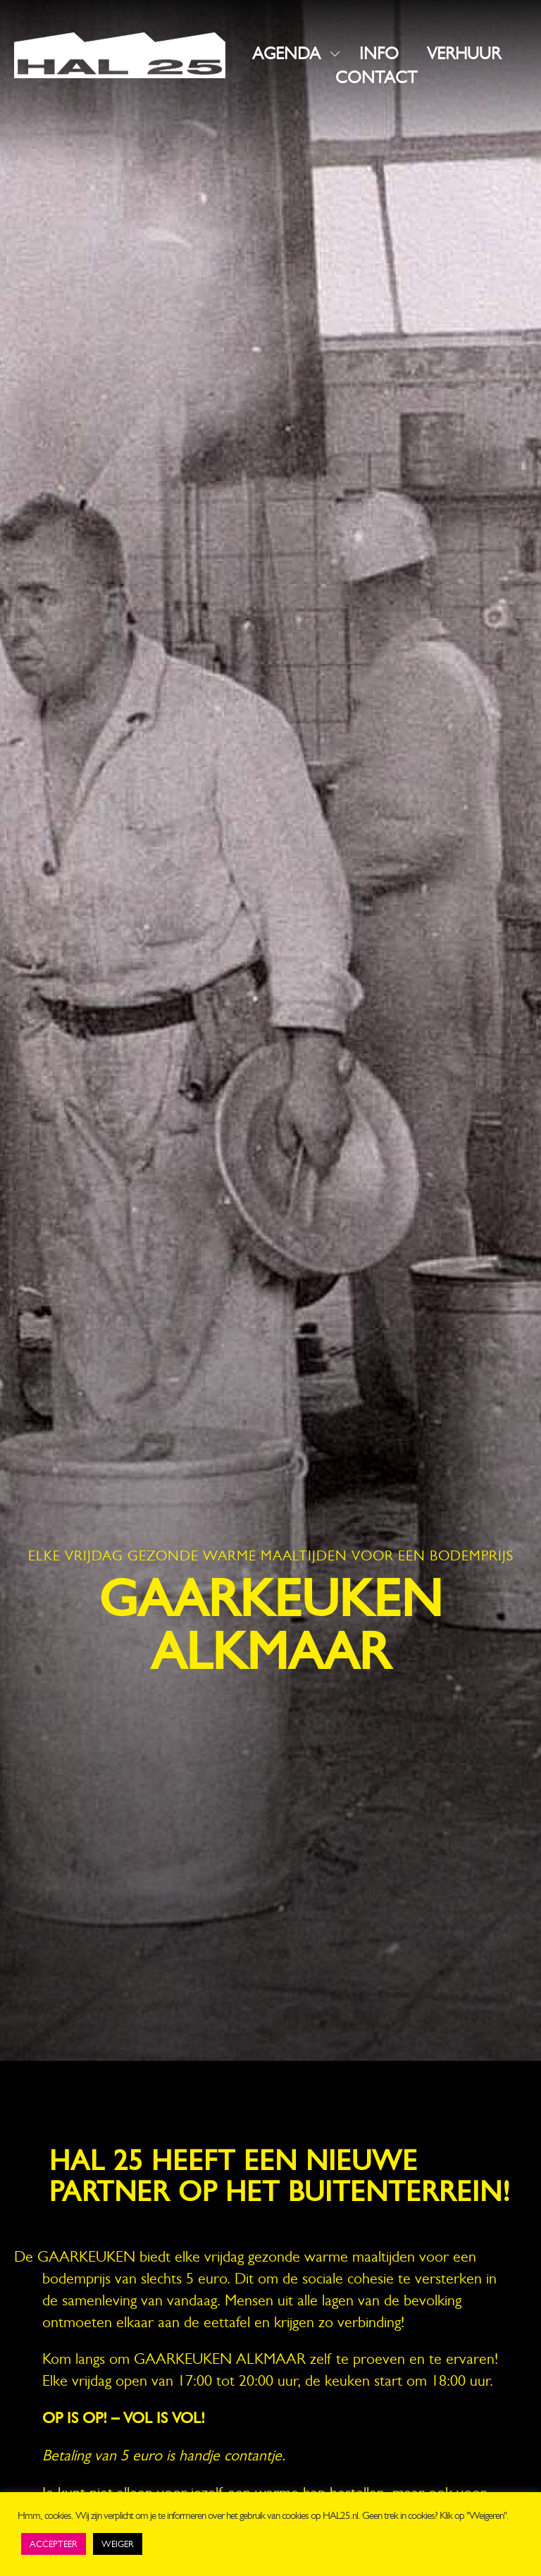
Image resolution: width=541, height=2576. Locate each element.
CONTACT (376, 77)
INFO (379, 53)
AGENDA (286, 53)
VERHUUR (464, 53)
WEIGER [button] (117, 2544)
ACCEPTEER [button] (53, 2544)
